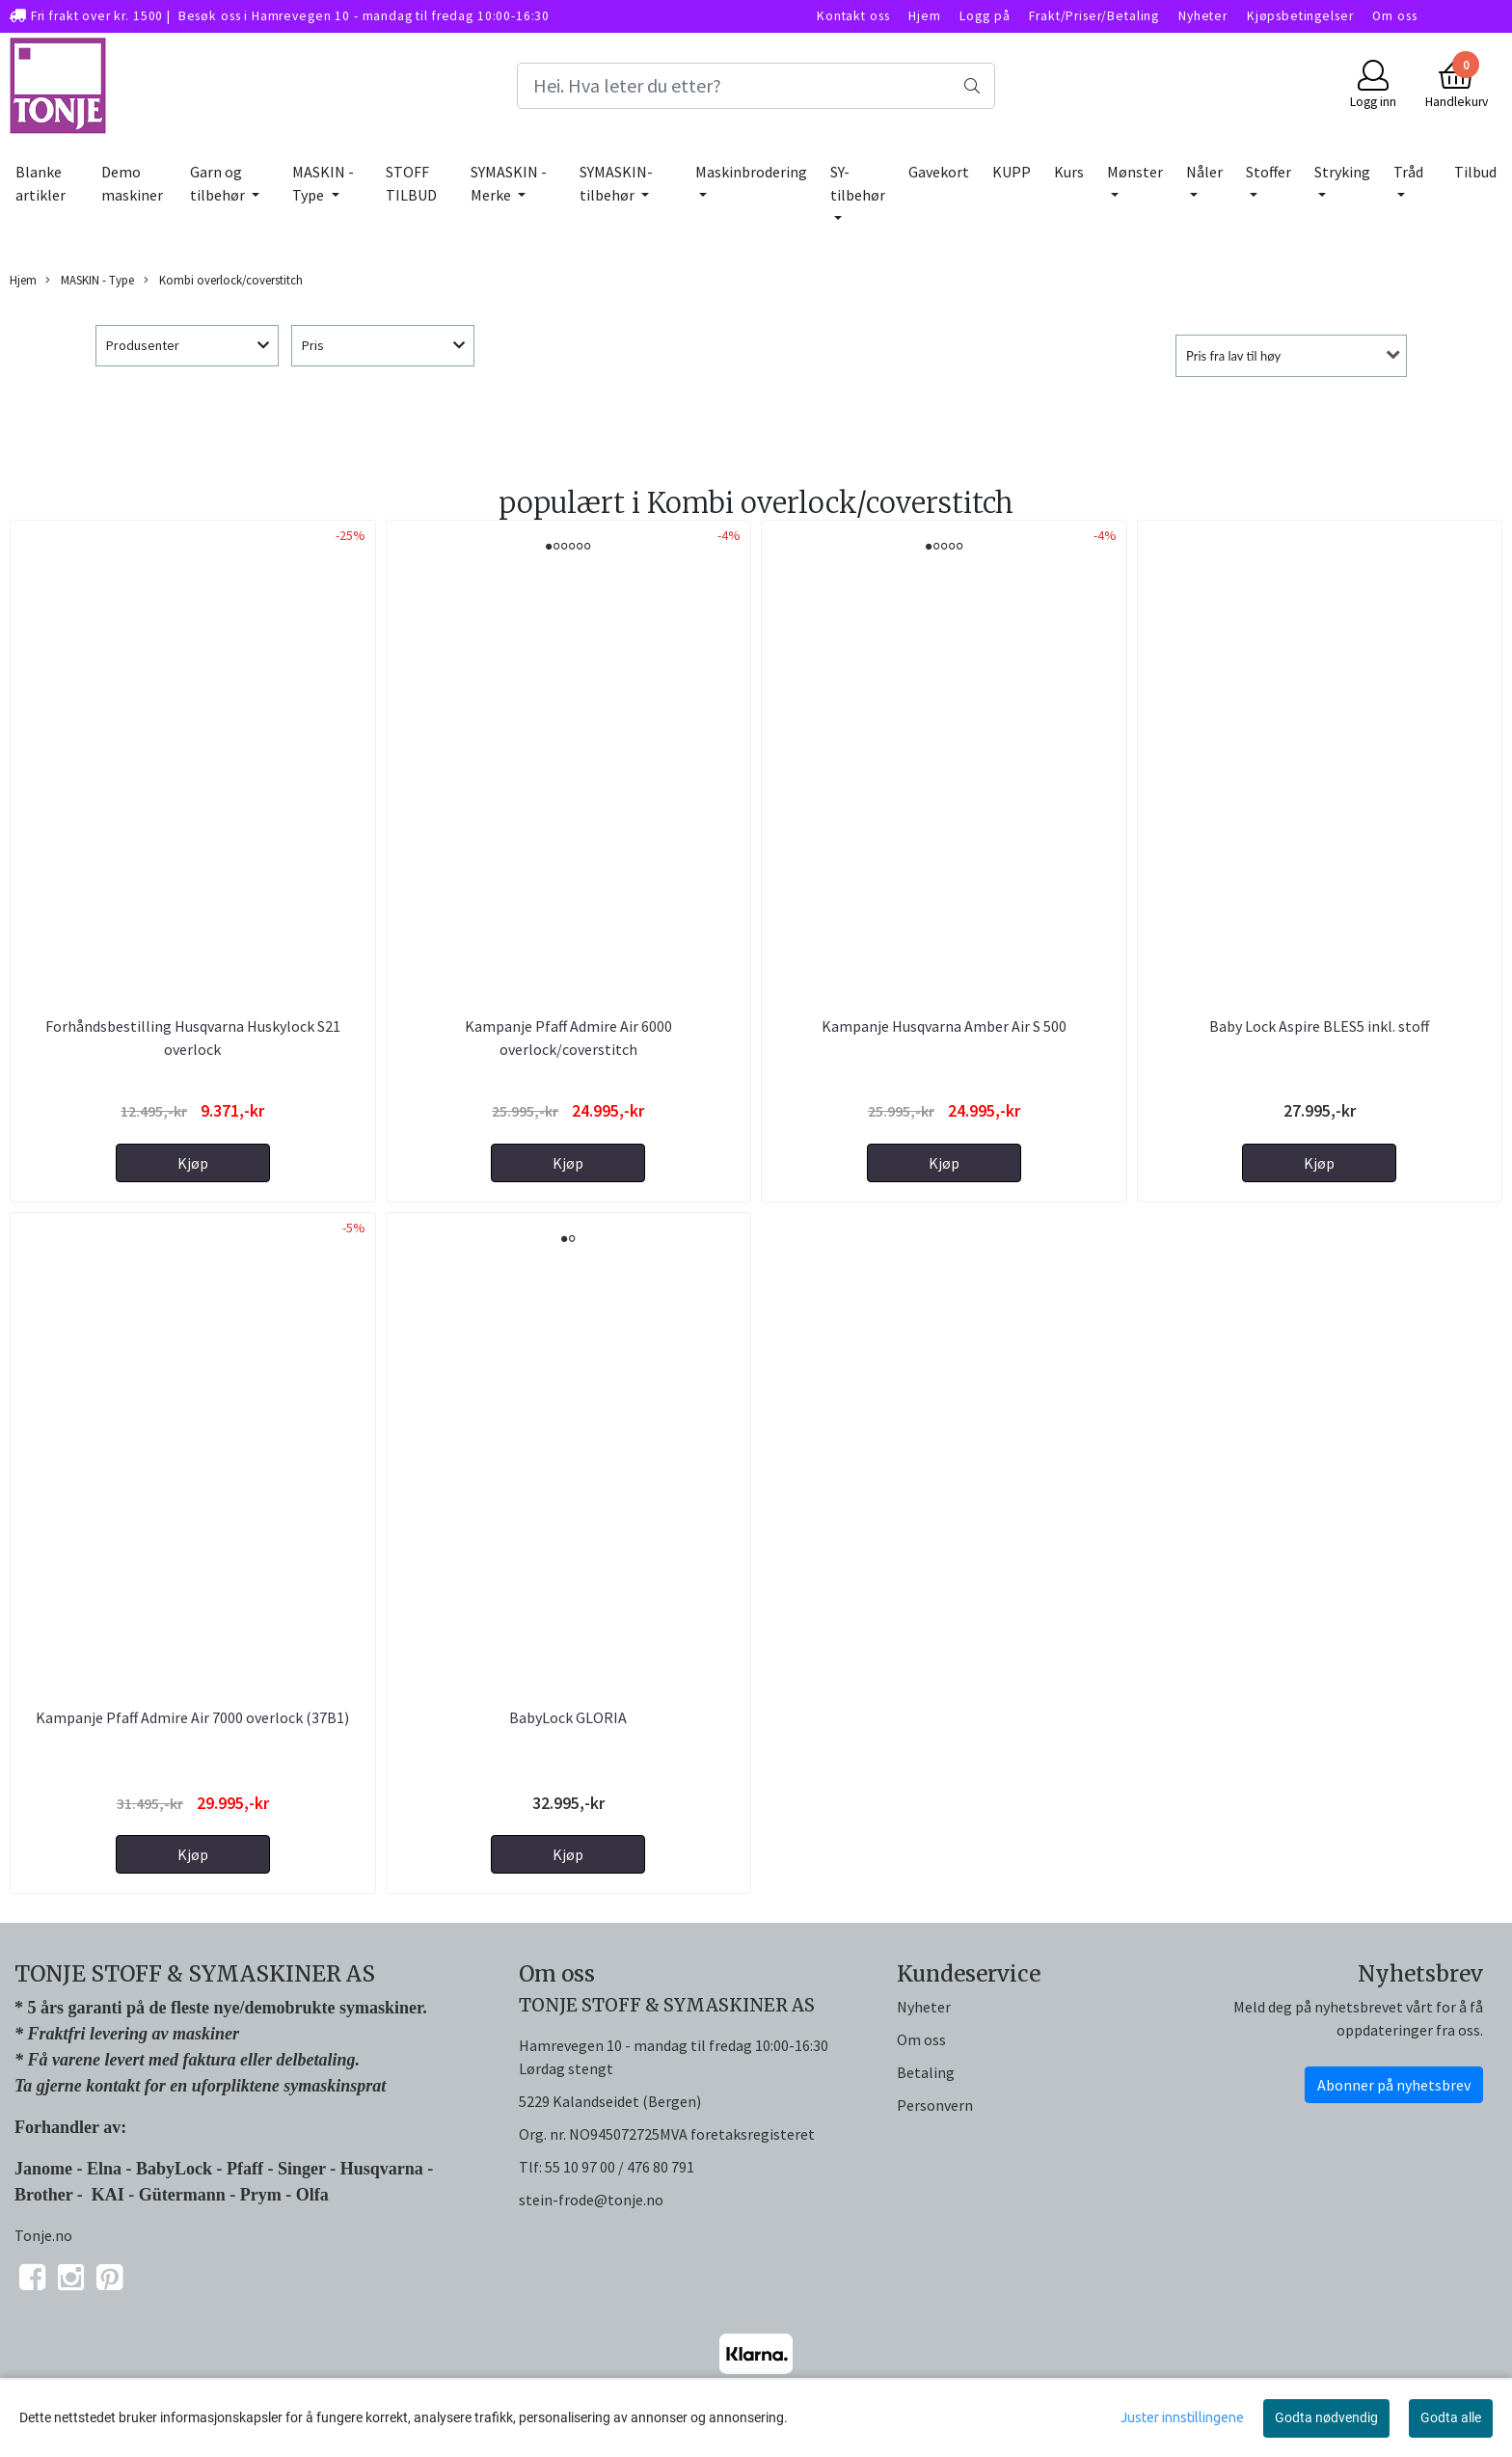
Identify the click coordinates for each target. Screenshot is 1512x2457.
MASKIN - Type (323, 183)
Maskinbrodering (751, 171)
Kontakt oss (853, 16)
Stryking (1342, 171)
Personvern (935, 2105)
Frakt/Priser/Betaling (1094, 16)
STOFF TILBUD (411, 183)
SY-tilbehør (857, 183)
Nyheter (1203, 16)
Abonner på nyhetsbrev (1394, 2084)
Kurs (1069, 171)
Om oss (1394, 16)
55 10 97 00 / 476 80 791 (619, 2166)
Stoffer (1268, 171)
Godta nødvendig (1326, 2417)
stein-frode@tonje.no (591, 2199)
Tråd (1408, 171)
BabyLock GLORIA (568, 1717)
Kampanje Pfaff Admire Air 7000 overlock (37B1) (192, 1717)
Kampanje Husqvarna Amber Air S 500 (944, 1026)
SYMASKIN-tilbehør (616, 183)
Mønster (1135, 171)
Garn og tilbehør (219, 183)
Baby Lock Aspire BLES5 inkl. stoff (1319, 1026)
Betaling (926, 2072)
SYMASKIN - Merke (509, 183)
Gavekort (938, 171)
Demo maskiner (132, 183)
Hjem (924, 16)
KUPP (1011, 171)
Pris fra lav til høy (1233, 356)
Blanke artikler (40, 183)
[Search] (756, 86)
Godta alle (1450, 2417)
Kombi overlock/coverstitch (223, 280)
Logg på (984, 16)
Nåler (1204, 171)
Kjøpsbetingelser (1300, 16)
